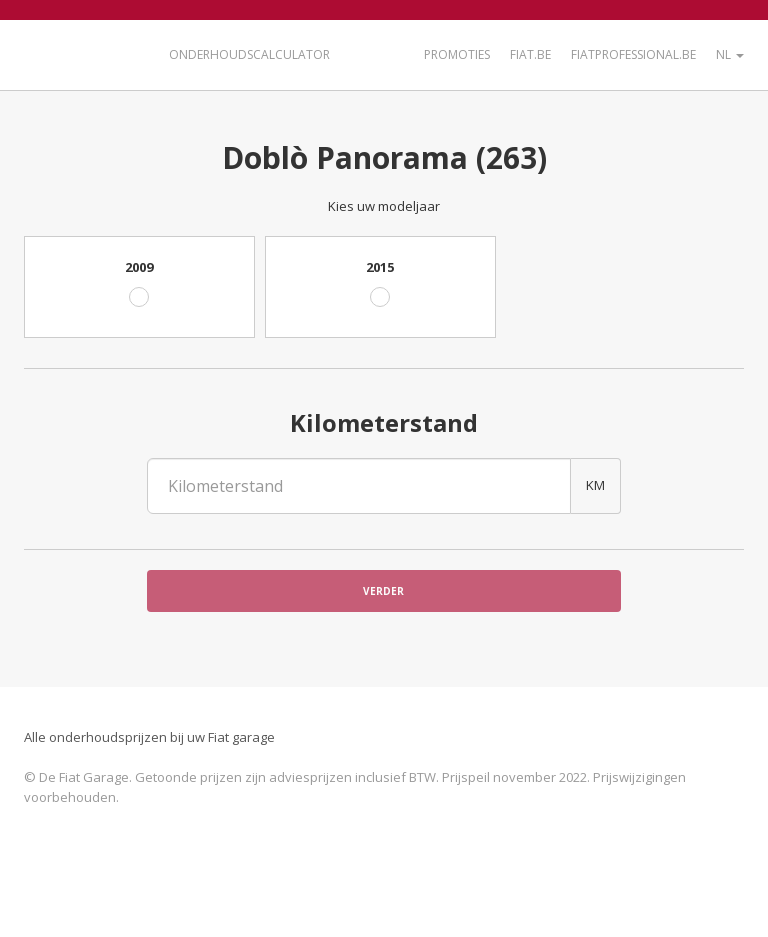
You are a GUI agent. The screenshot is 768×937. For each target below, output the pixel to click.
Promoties (457, 54)
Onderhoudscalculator (249, 54)
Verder (383, 591)
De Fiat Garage (84, 53)
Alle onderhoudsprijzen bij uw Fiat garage (149, 737)
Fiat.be (530, 54)
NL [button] (730, 54)
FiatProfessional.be (633, 54)
